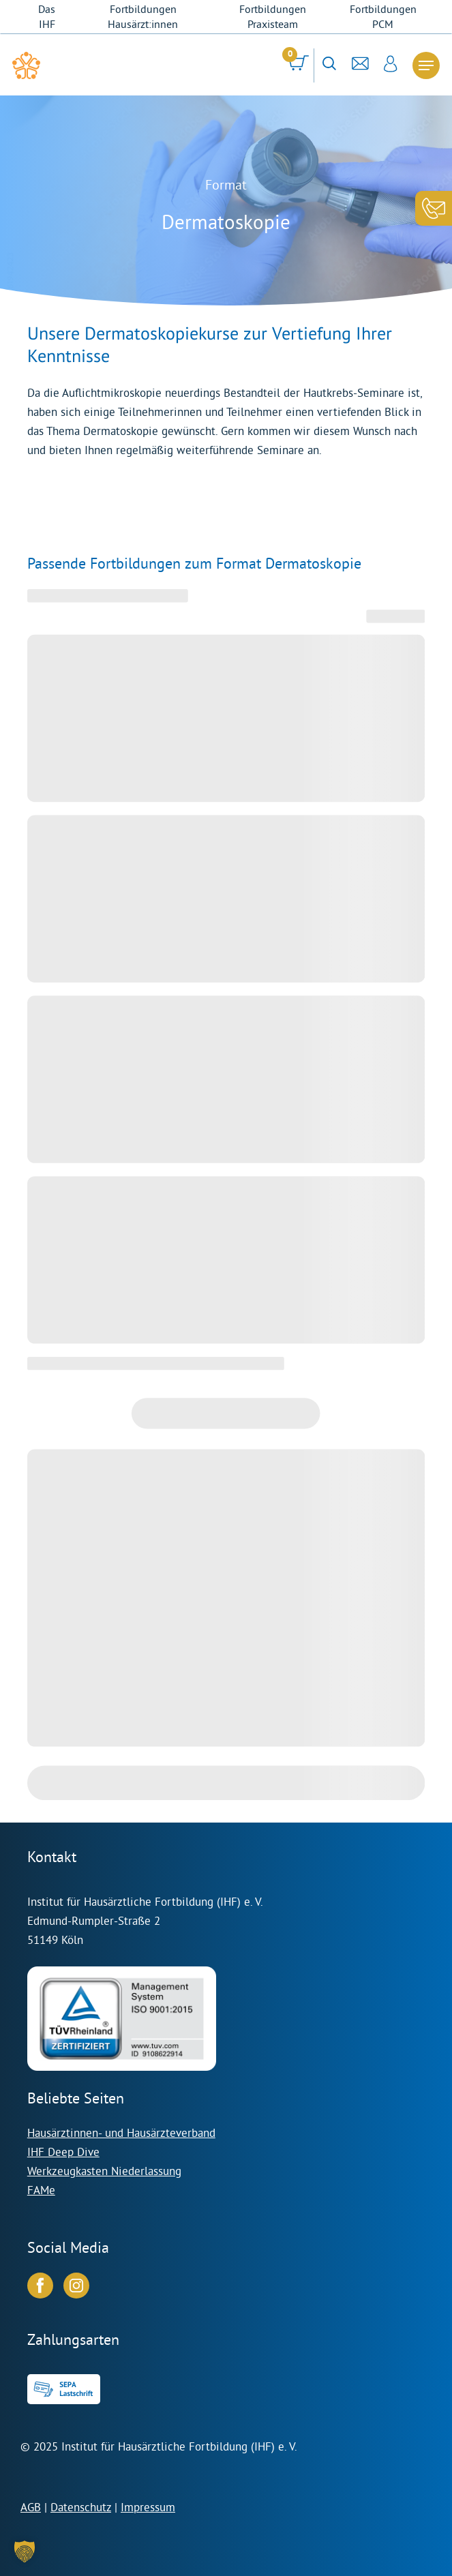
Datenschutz (80, 2507)
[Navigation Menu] (426, 65)
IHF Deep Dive (63, 2151)
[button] (24, 2551)
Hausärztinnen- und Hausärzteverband (121, 2132)
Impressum (148, 2507)
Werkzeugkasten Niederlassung (104, 2170)
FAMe (41, 2190)
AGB (30, 2507)
